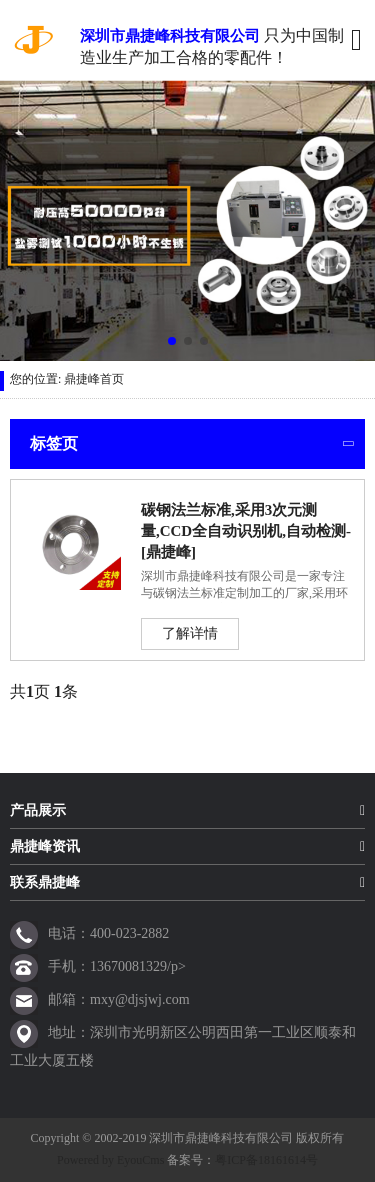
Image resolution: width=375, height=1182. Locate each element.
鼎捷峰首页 (94, 379)
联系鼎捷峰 (45, 882)
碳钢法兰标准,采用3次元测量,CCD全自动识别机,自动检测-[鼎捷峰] (246, 531)
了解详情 (190, 633)
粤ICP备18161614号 (266, 1160)
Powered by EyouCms (110, 1160)
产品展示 (38, 810)
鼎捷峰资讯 (45, 846)
